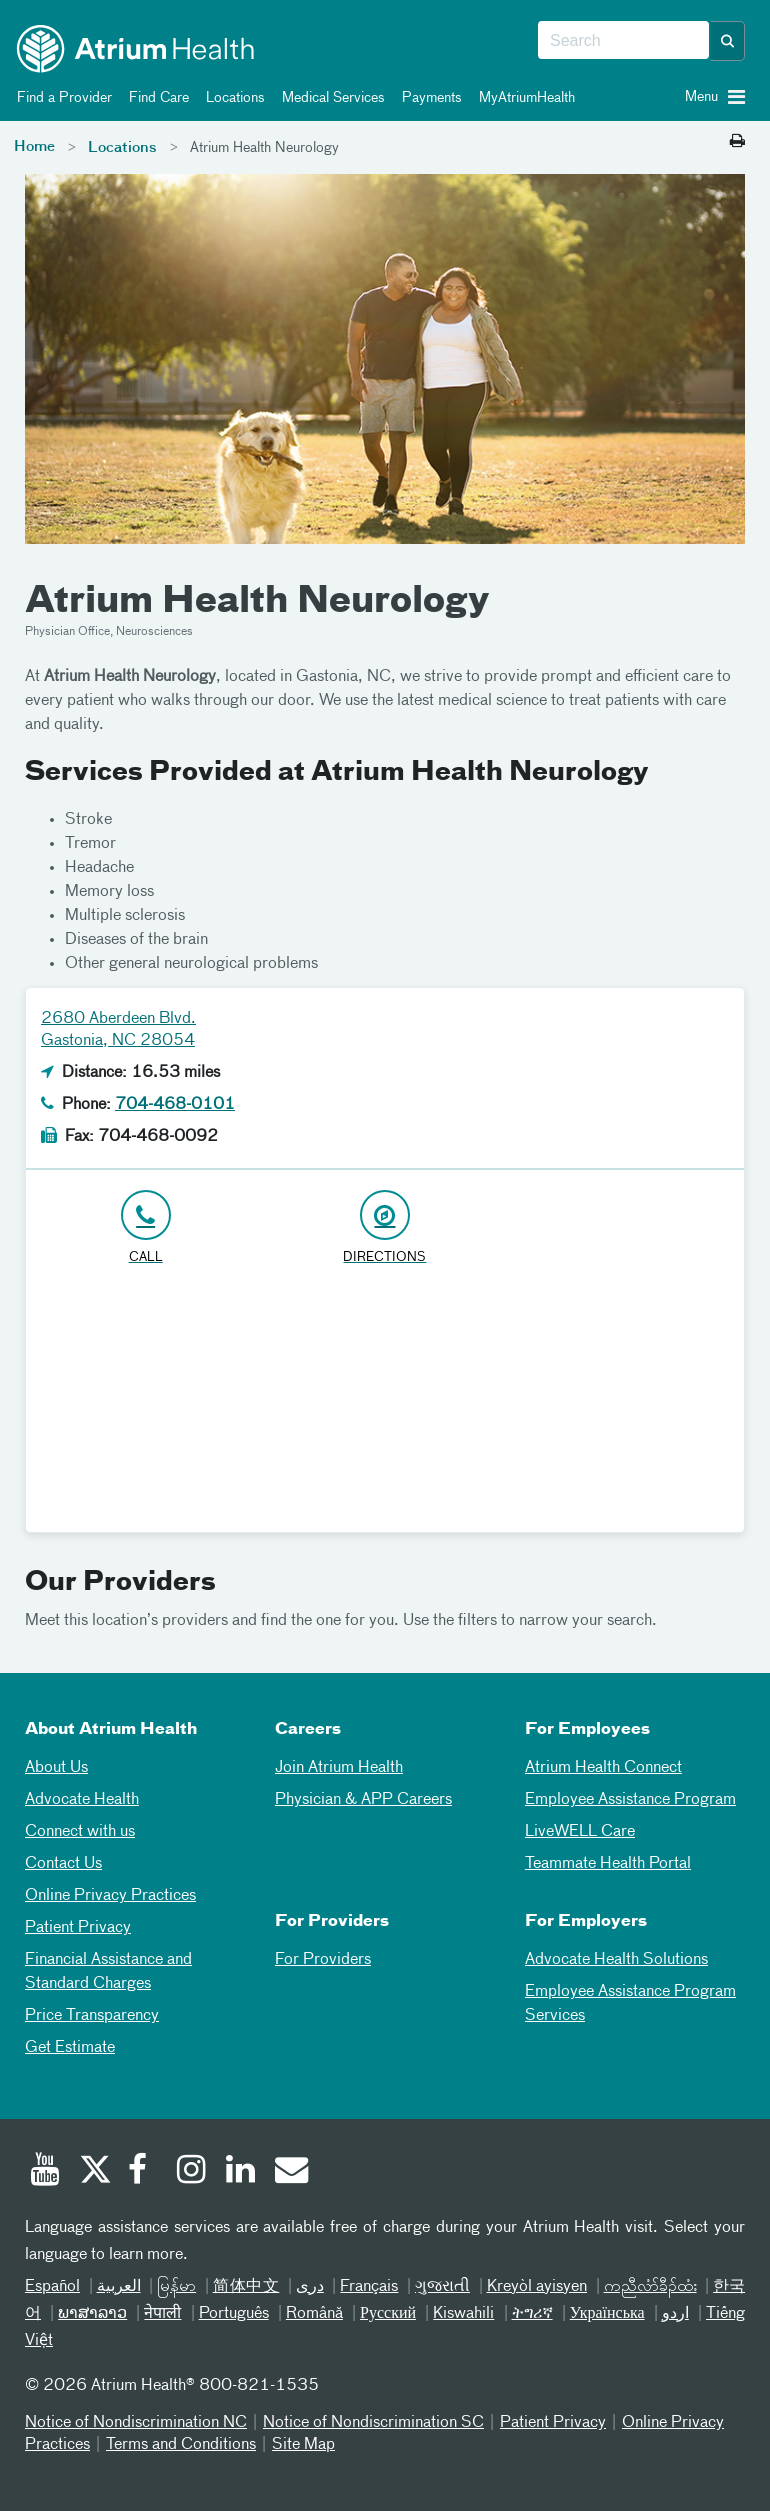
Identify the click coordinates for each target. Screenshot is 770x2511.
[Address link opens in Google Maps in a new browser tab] (384, 1228)
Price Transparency (92, 2016)
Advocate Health (82, 1800)
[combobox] (623, 41)
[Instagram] (192, 2172)
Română (314, 2314)
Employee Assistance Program (630, 1800)
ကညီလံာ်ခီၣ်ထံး (650, 2287)
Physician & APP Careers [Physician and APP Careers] (363, 1800)
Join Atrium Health (339, 1768)
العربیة (119, 2287)
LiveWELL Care (580, 1832)
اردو (675, 2314)
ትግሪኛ (532, 2314)
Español (52, 2287)
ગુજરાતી (442, 2287)
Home (34, 147)
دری (310, 2287)
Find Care (155, 98)
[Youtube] (45, 2172)
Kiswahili (463, 2314)
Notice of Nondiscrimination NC (136, 2423)
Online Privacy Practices (110, 1896)
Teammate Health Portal (608, 1864)
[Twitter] (94, 2172)
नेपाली (162, 2314)
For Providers (323, 1960)
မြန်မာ (176, 2287)
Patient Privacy (78, 1928)
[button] (728, 41)
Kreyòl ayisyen (537, 2287)
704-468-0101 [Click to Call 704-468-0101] (175, 1105)
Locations (232, 98)
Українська (607, 2314)
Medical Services (330, 98)
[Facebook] (143, 2172)
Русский (388, 2314)
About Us (56, 1768)
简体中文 (246, 2287)
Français (369, 2287)
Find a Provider (61, 98)
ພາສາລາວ (92, 2314)
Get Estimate (70, 2048)
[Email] (290, 2172)
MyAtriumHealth (523, 98)
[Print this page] (737, 142)
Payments (428, 98)
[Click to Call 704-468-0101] (145, 1228)
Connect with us (80, 1832)
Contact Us (63, 1864)
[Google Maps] (385, 1407)
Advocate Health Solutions (616, 1960)
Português (234, 2314)
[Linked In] (241, 2172)
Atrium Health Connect (603, 1768)
